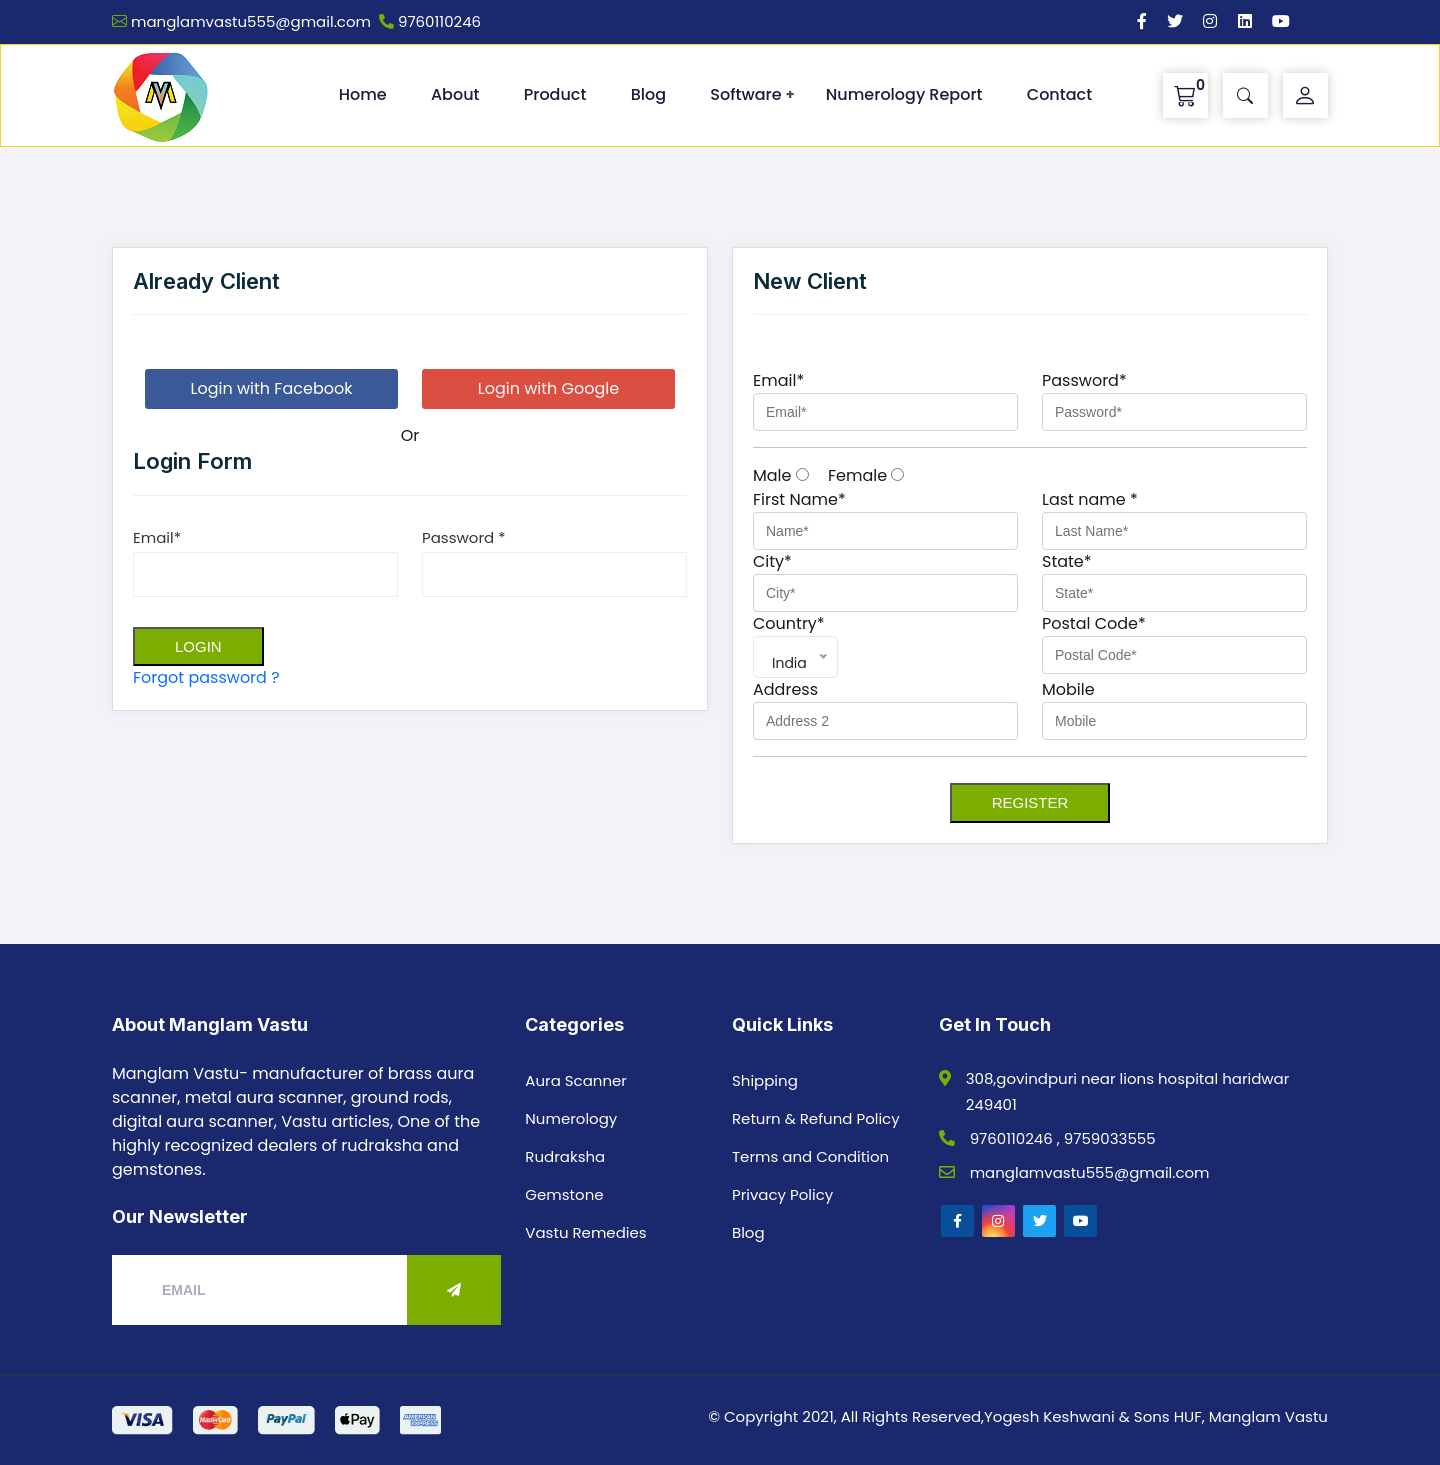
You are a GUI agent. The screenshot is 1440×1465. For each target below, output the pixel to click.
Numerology (571, 1118)
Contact (1059, 94)
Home (363, 94)
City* (772, 561)
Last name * (1090, 499)
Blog (648, 94)
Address (785, 689)
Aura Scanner (576, 1080)
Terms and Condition (810, 1156)
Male (781, 475)
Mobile (1068, 689)
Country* (789, 623)
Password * (463, 537)
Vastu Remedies (585, 1232)
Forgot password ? (206, 677)
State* (1067, 561)
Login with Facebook (272, 388)
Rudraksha (565, 1156)
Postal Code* (1094, 623)
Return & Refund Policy (816, 1118)
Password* (1084, 380)
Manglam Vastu (1268, 1416)
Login (198, 646)
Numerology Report (904, 94)
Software (745, 94)
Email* (157, 537)
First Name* (799, 499)
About (455, 94)
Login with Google (548, 388)
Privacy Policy (782, 1194)
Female (866, 475)
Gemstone (564, 1194)
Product (555, 94)
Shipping (765, 1080)
